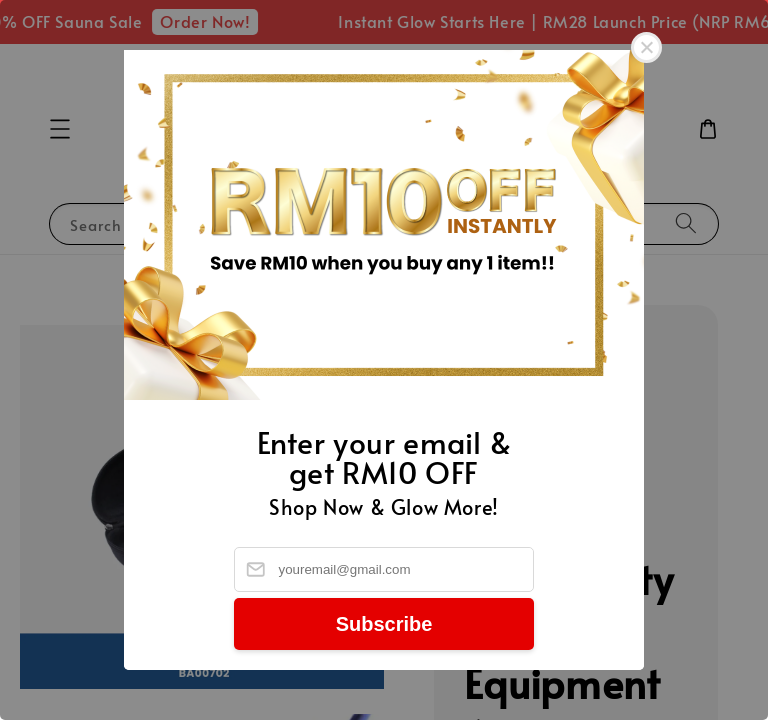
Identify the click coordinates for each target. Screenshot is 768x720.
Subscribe (384, 624)
